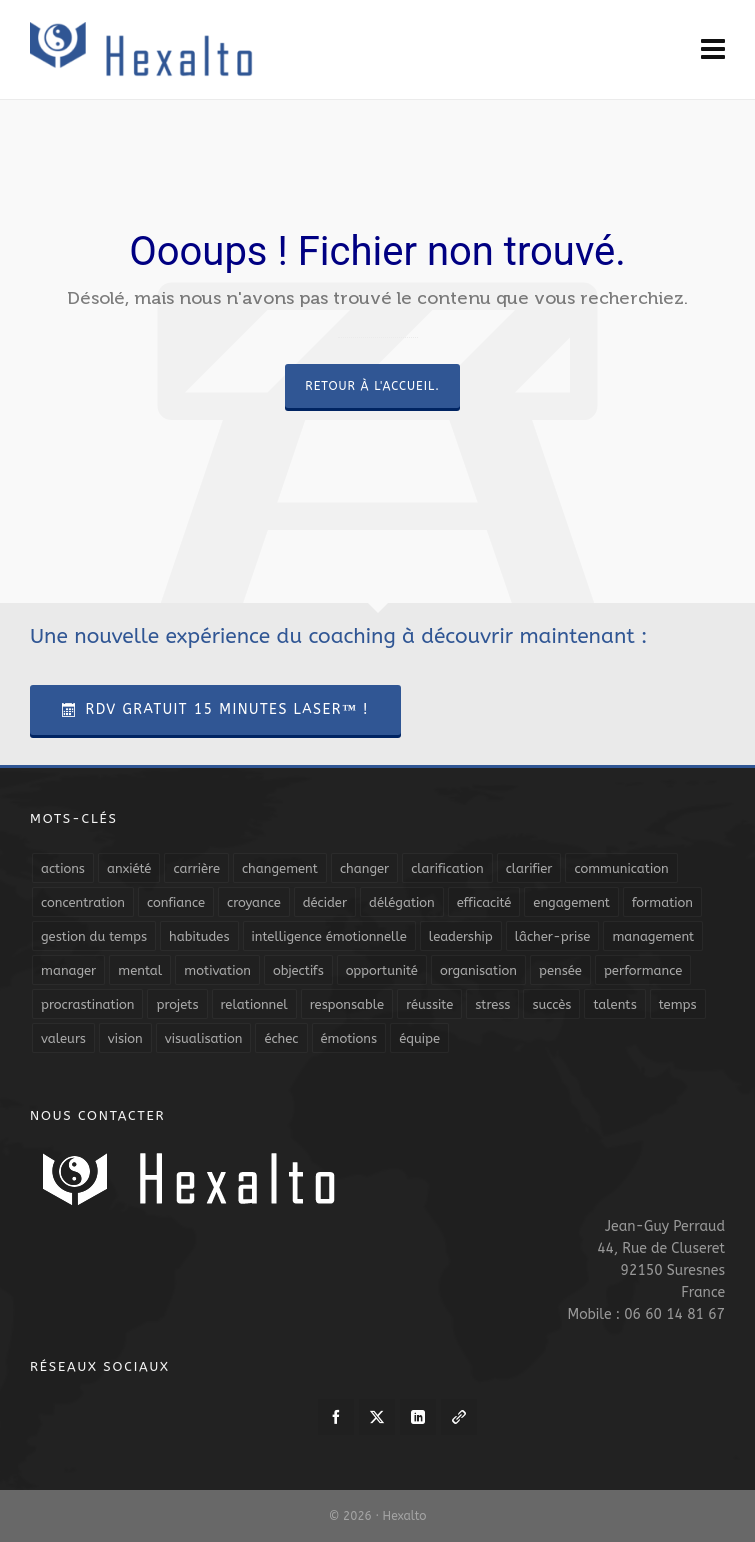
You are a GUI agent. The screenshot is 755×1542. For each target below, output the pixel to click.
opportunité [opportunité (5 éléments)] (382, 970)
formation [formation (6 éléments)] (662, 902)
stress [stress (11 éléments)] (492, 1004)
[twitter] (377, 1417)
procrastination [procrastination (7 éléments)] (87, 1004)
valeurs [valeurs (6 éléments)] (63, 1038)
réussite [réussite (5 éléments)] (429, 1004)
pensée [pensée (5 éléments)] (560, 970)
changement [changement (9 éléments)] (280, 868)
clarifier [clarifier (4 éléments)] (529, 868)
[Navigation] (713, 50)
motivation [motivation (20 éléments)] (217, 970)
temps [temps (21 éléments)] (678, 1004)
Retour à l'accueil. (372, 386)
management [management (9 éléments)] (653, 936)
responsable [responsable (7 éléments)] (347, 1004)
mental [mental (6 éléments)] (140, 970)
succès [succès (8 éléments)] (551, 1004)
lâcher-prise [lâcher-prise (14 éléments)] (553, 936)
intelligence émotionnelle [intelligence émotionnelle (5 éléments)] (329, 936)
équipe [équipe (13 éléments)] (419, 1038)
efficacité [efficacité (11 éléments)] (484, 902)
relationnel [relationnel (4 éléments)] (254, 1004)
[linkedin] (418, 1417)
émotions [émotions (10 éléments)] (349, 1038)
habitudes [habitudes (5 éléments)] (199, 936)
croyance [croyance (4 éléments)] (254, 902)
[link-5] (459, 1417)
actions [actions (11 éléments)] (63, 868)
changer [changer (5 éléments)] (364, 868)
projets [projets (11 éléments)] (177, 1004)
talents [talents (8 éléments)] (614, 1004)
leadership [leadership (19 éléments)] (461, 936)
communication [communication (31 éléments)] (621, 868)
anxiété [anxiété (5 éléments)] (129, 868)
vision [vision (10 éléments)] (125, 1038)
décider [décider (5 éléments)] (325, 902)
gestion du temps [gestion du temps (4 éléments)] (94, 936)
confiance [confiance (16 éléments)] (176, 902)
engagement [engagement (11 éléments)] (571, 902)
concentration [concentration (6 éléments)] (83, 902)
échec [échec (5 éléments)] (281, 1038)
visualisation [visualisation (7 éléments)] (204, 1038)
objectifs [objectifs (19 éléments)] (298, 970)
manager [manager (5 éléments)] (68, 970)
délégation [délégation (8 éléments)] (402, 902)
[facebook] (336, 1417)
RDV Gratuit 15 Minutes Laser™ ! (215, 709)
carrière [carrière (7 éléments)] (196, 868)
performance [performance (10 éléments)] (643, 970)
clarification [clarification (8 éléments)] (447, 868)
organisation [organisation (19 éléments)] (478, 970)
